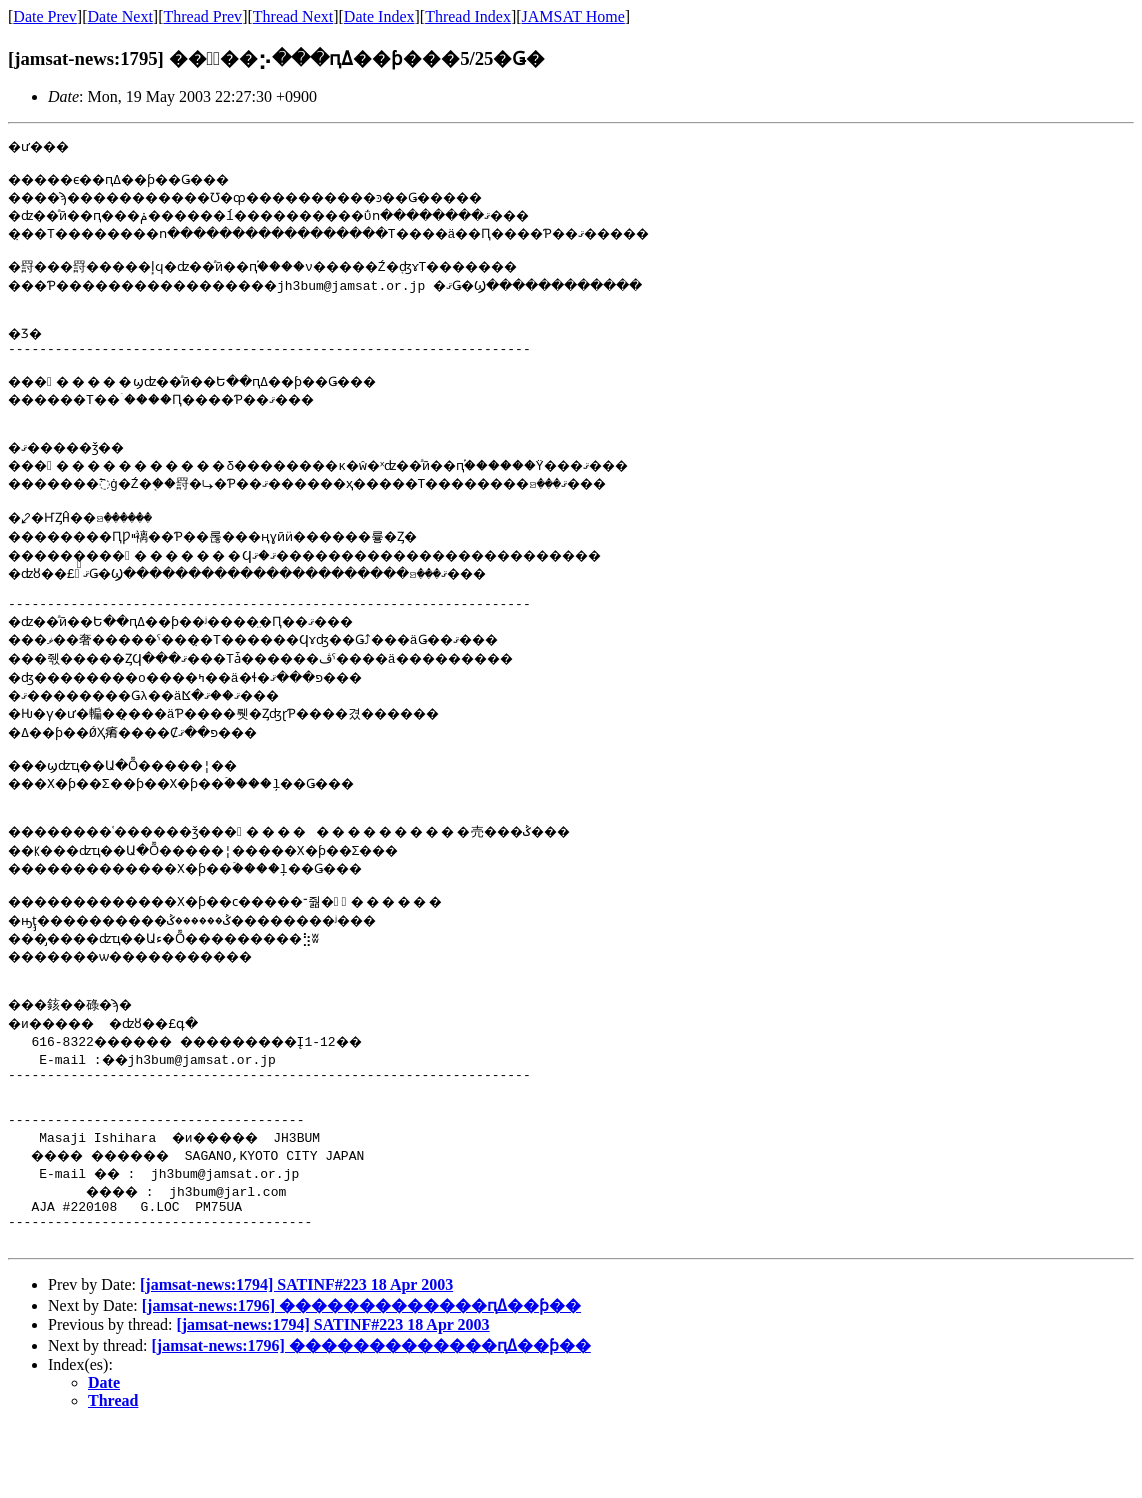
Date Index (379, 16)
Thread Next (293, 16)
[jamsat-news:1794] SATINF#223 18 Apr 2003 (296, 1356)
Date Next (120, 16)
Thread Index (468, 16)
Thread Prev (202, 16)
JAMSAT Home (573, 16)
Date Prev (45, 16)
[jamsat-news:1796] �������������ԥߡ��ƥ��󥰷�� (361, 1377)
